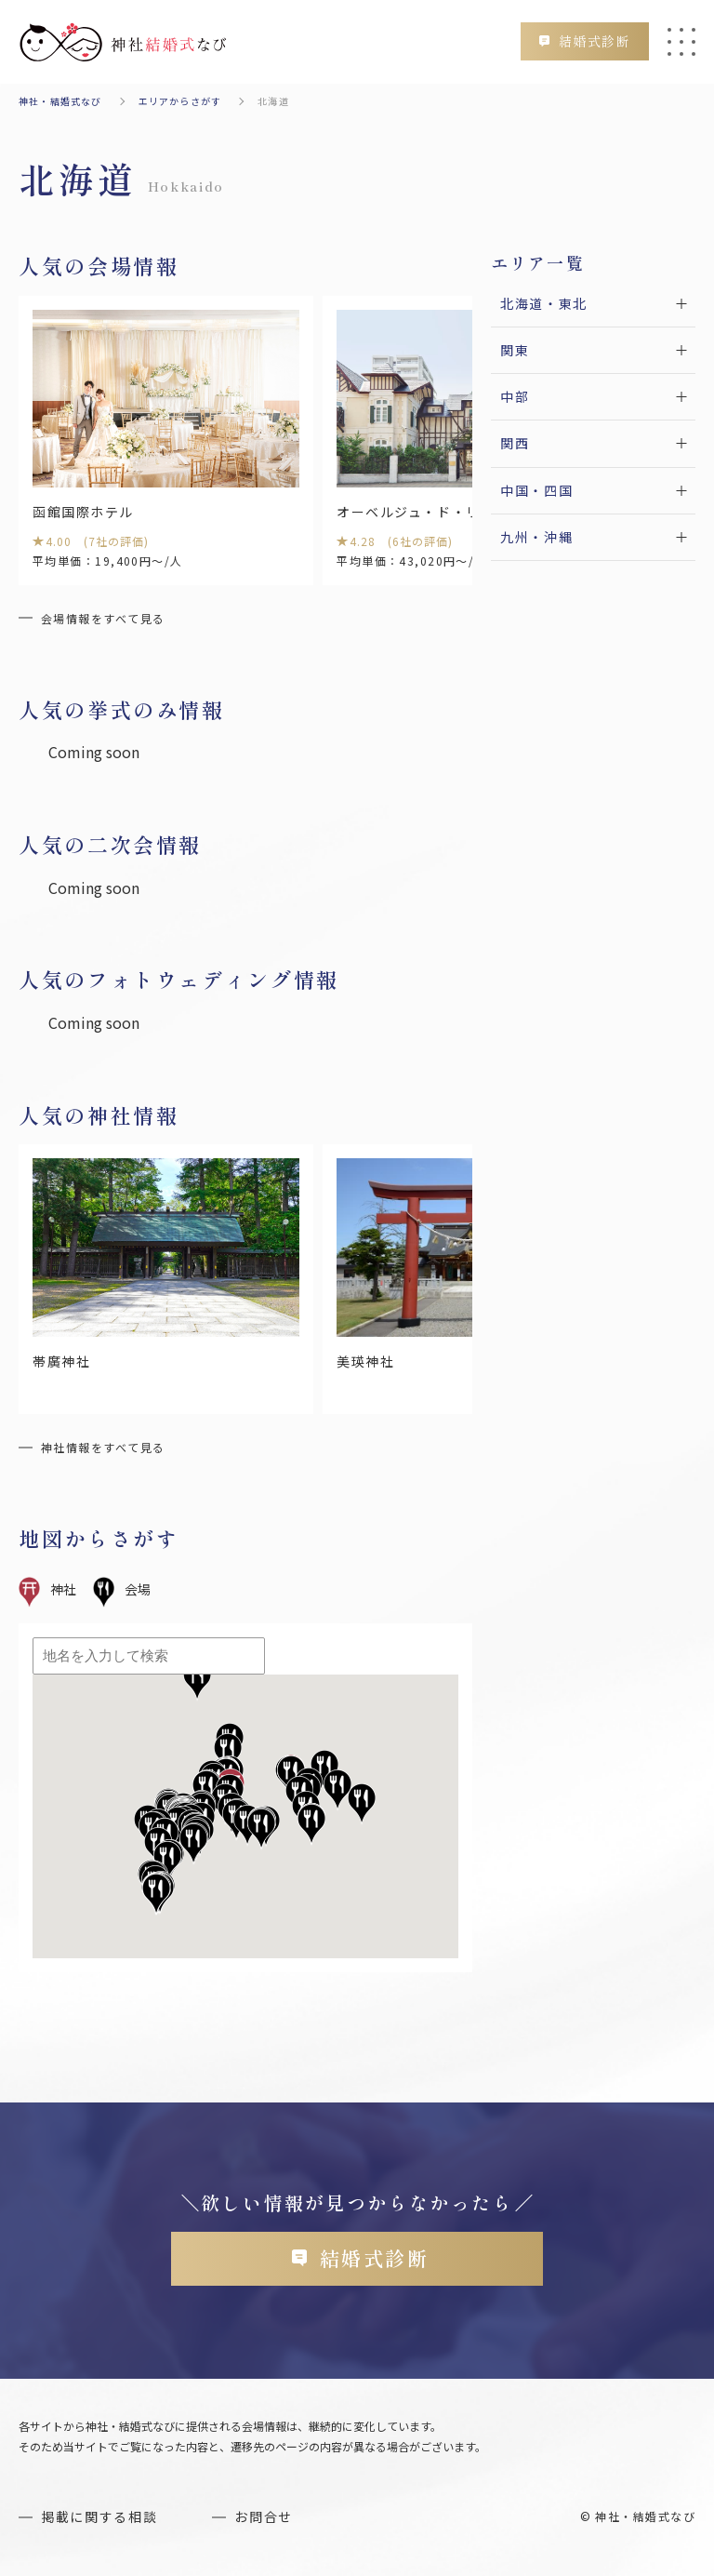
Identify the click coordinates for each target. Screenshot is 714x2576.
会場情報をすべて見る (103, 618)
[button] (193, 1844)
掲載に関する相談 (99, 2516)
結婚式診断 (594, 41)
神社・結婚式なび (60, 101)
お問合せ (263, 2516)
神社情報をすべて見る (103, 1447)
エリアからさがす (180, 101)
